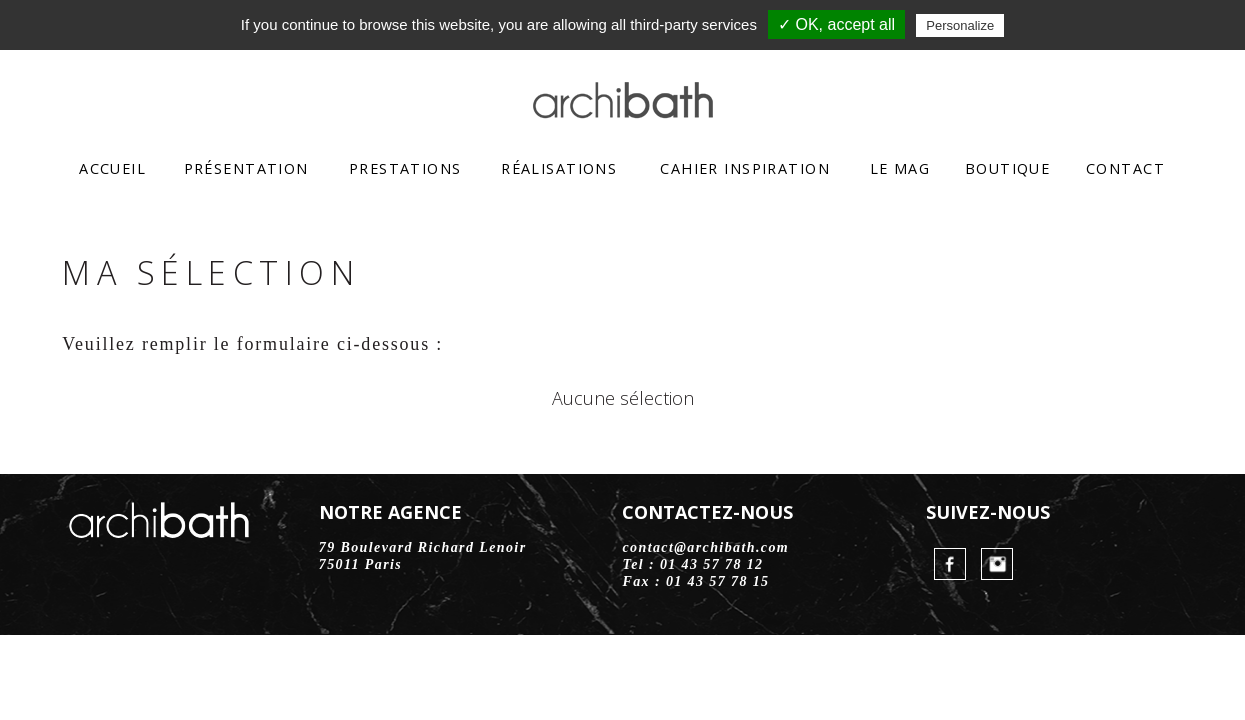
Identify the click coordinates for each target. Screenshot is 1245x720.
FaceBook (950, 564)
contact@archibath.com (705, 547)
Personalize (960, 25)
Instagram (997, 564)
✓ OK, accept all (836, 24)
